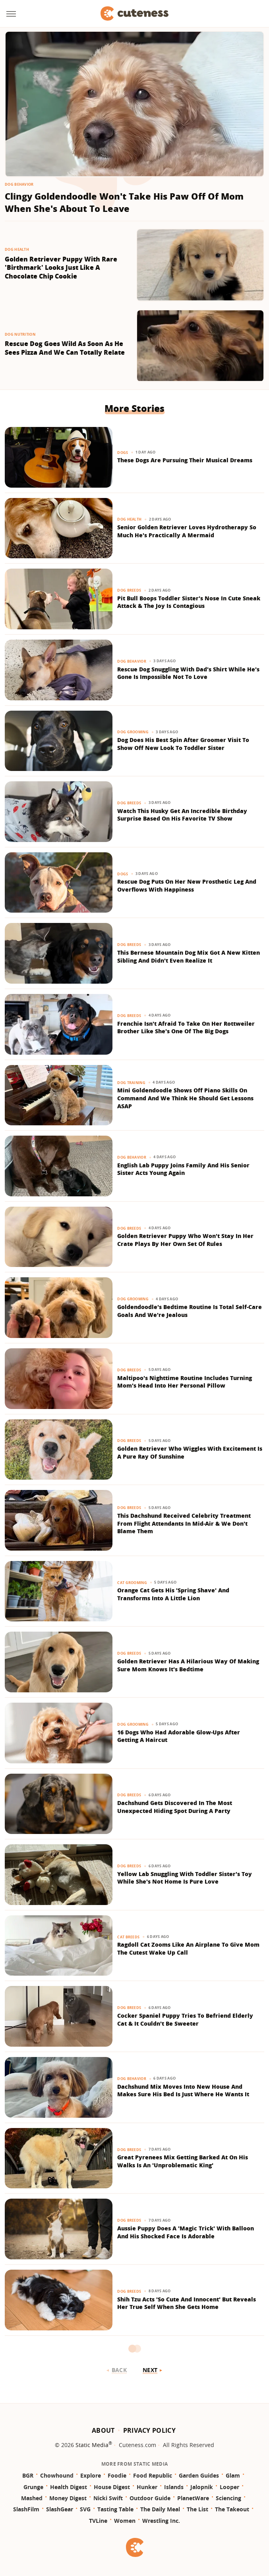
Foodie (117, 2475)
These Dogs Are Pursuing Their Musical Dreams (184, 460)
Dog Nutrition (20, 334)
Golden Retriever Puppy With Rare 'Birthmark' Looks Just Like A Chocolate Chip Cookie (61, 268)
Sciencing (228, 2498)
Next (150, 2370)
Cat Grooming (132, 1582)
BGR (27, 2475)
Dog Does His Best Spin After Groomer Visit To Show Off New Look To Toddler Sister (183, 744)
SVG (85, 2509)
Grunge (33, 2487)
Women (124, 2520)
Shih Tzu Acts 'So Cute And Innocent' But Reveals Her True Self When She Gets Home (186, 2303)
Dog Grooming (133, 731)
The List (197, 2509)
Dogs (122, 452)
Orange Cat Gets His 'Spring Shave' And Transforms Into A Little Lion (173, 1594)
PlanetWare (193, 2498)
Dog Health (17, 249)
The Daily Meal (160, 2509)
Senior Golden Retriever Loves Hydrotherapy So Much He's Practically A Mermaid (186, 531)
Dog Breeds (129, 590)
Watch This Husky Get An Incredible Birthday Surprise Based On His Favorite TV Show (182, 815)
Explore (90, 2475)
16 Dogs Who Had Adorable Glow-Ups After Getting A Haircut (178, 1736)
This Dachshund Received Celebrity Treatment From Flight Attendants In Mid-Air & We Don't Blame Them (184, 1523)
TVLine (98, 2520)
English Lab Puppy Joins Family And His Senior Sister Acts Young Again (183, 1169)
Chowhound (57, 2475)
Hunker (147, 2487)
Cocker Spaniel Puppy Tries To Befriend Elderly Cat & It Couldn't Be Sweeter (185, 2019)
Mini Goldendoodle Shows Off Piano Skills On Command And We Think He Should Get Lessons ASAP (185, 1097)
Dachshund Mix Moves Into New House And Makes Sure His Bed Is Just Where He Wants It (183, 2090)
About (103, 2430)
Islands (174, 2487)
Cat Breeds (128, 1937)
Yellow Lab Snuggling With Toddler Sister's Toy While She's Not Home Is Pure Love (184, 1878)
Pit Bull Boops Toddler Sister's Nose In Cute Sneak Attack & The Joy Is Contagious (188, 602)
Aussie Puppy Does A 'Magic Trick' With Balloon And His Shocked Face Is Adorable (185, 2232)
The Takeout (232, 2509)
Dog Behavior (19, 184)
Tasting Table (115, 2509)
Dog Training (131, 1082)
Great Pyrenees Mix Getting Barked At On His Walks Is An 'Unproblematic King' (182, 2161)
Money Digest (68, 2498)
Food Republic (152, 2475)
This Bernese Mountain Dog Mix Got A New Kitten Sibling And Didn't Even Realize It (188, 956)
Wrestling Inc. (161, 2520)
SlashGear (59, 2509)
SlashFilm (26, 2509)
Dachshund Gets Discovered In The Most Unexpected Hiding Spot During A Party (174, 1807)
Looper (229, 2487)
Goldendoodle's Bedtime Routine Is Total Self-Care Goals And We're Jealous (189, 1311)
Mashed (32, 2498)
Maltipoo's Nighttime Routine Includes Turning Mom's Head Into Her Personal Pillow (184, 1382)
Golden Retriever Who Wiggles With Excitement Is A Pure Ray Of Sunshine (189, 1452)
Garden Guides (199, 2475)
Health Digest (68, 2487)
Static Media (91, 2445)
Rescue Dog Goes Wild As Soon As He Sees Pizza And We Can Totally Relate (65, 348)
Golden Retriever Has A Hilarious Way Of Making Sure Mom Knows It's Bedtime (188, 1665)
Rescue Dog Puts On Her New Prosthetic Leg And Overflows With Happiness (186, 885)
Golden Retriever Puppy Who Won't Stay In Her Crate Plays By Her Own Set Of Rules (185, 1240)
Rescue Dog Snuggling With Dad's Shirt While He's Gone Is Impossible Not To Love (188, 673)
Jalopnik (201, 2487)
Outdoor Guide (150, 2498)
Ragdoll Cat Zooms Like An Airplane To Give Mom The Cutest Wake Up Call (188, 1948)
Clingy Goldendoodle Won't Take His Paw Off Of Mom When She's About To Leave (124, 202)
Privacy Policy (149, 2430)
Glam (233, 2475)
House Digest (112, 2487)
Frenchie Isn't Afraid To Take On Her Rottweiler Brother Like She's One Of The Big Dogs (186, 1027)
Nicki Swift (108, 2498)
